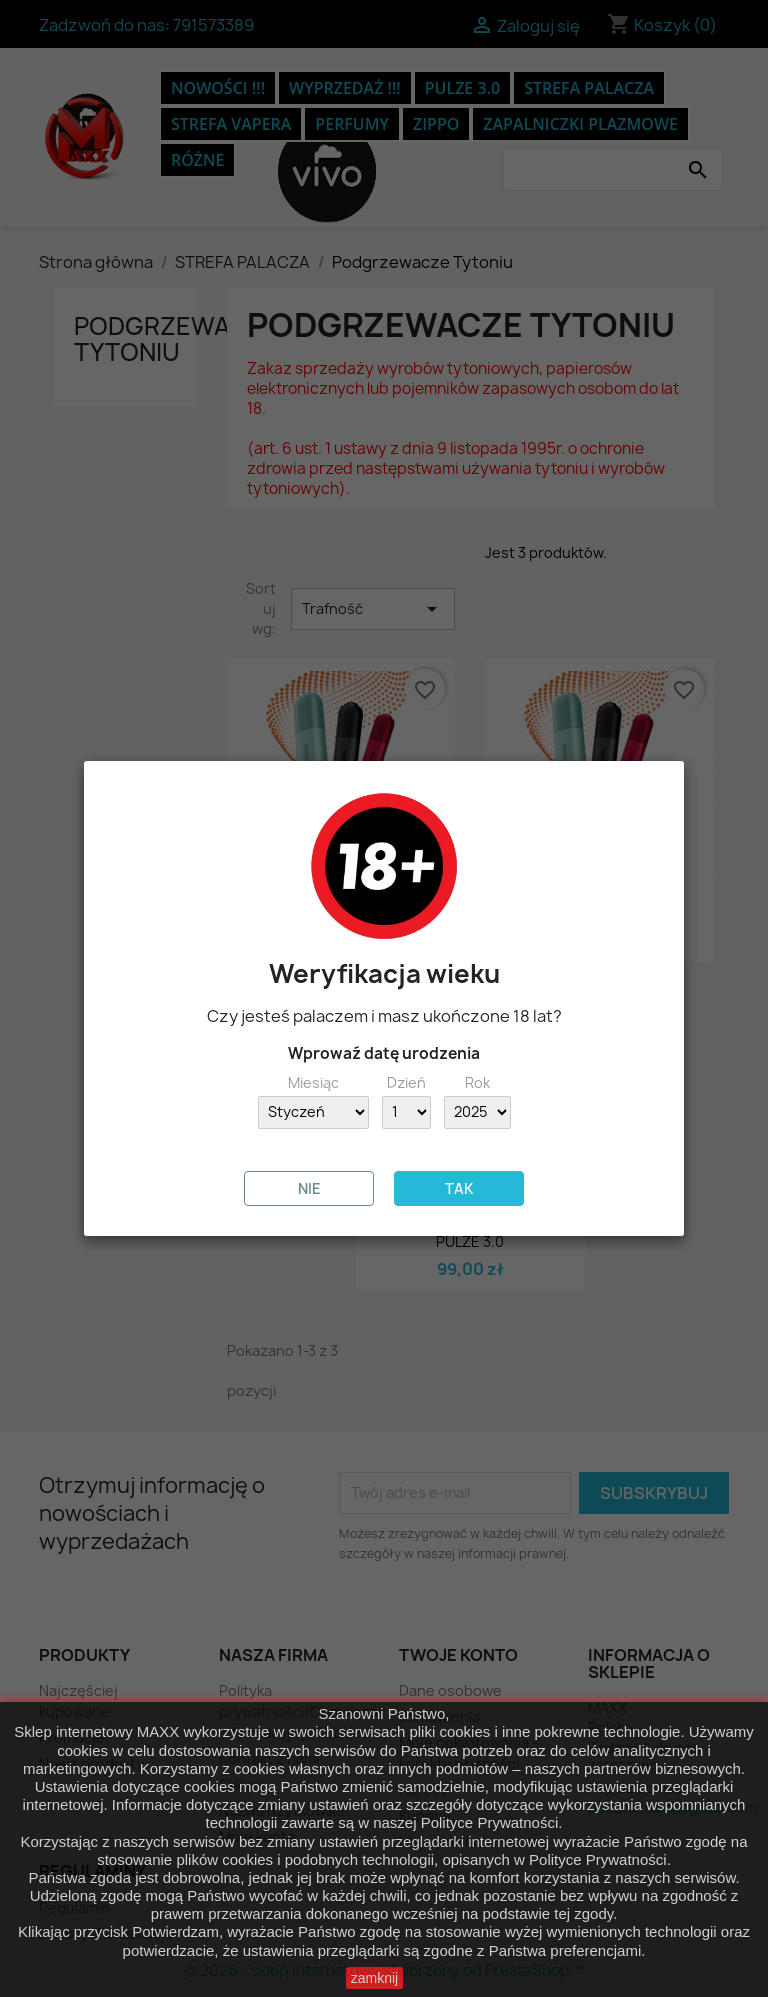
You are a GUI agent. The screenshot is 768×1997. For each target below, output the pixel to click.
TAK (459, 1188)
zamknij (374, 1978)
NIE (309, 1188)
